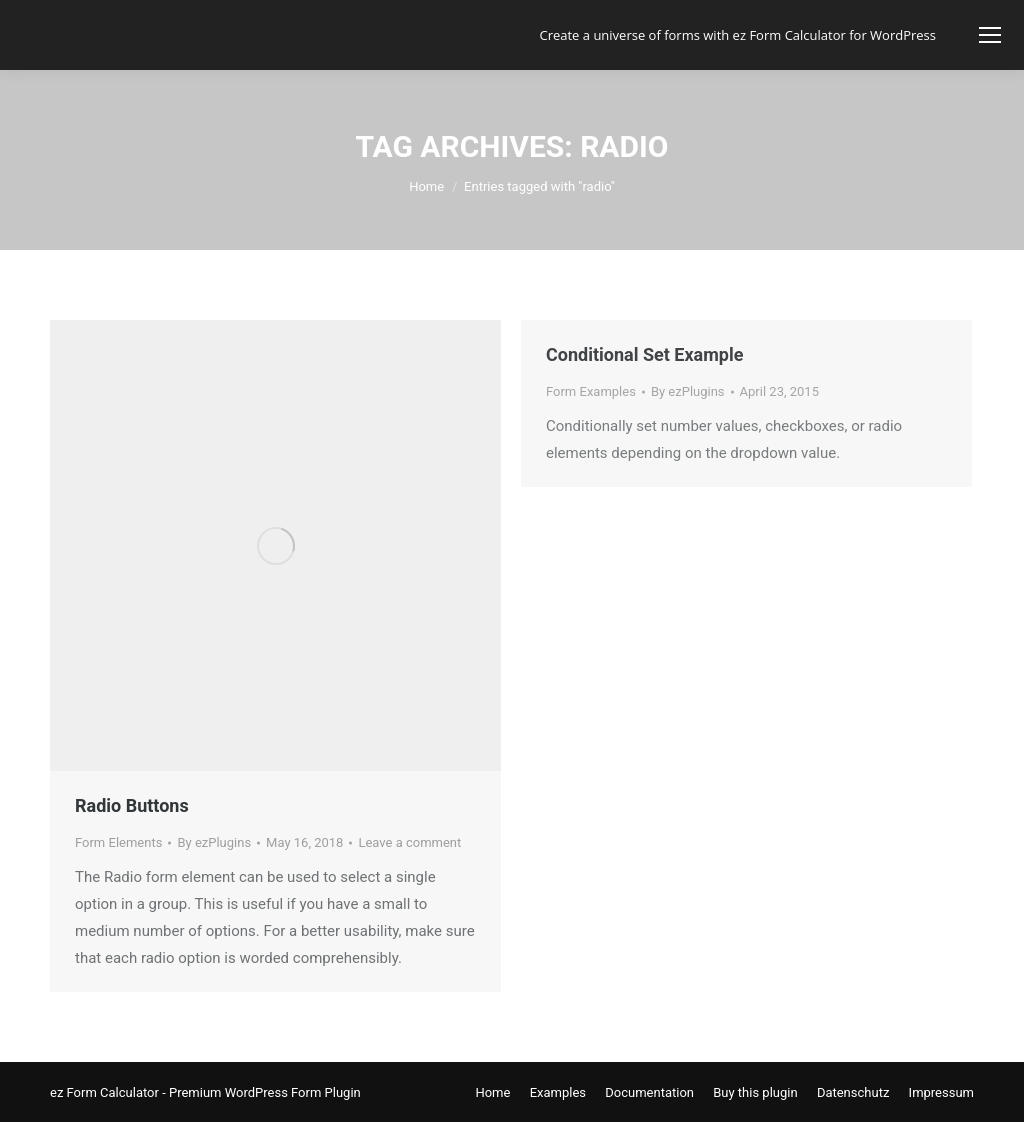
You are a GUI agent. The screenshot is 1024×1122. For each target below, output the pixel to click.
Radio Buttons (132, 805)
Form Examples (591, 391)
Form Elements (118, 842)
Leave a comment (409, 842)
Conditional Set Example (644, 354)
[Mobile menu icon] (990, 35)
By (214, 842)
